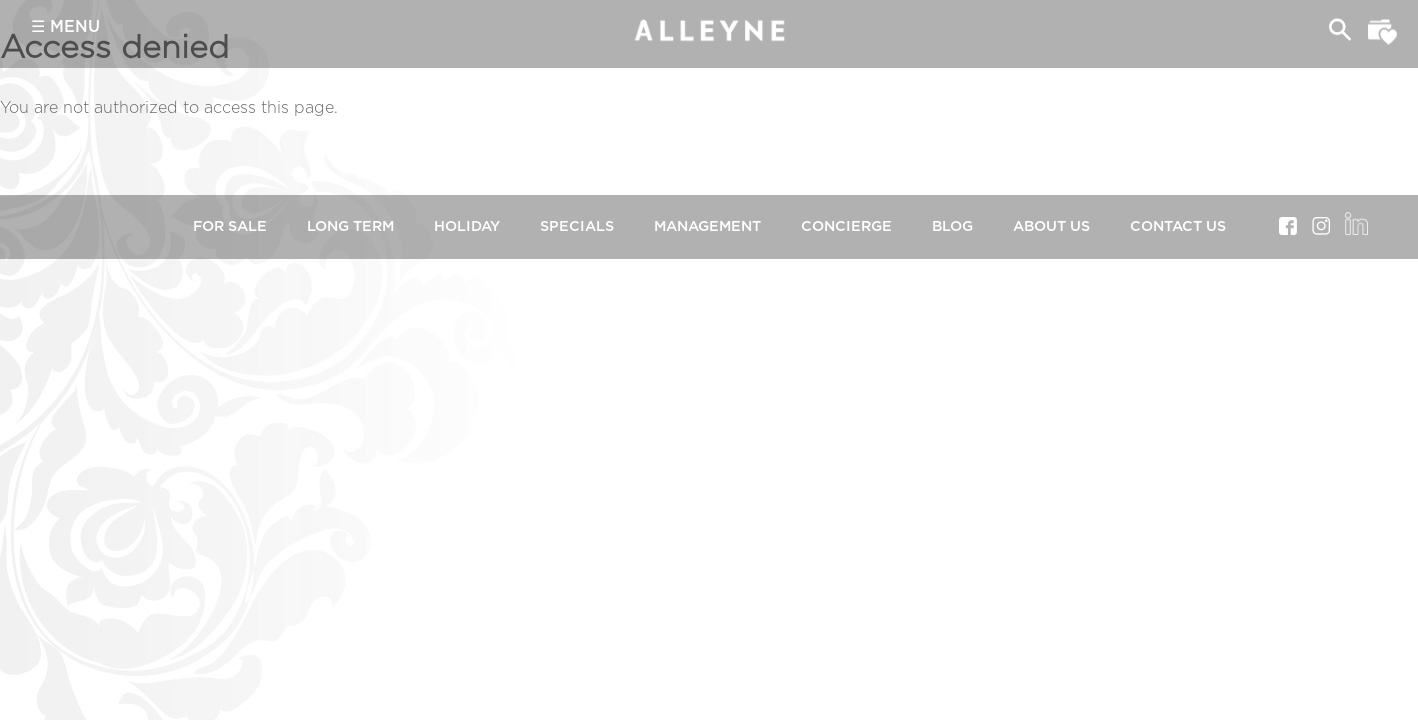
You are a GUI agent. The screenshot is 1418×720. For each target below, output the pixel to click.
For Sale (230, 226)
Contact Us (1178, 226)
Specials (577, 226)
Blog (952, 226)
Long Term (350, 226)
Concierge (846, 226)
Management (707, 226)
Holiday (467, 226)
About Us (1051, 226)
